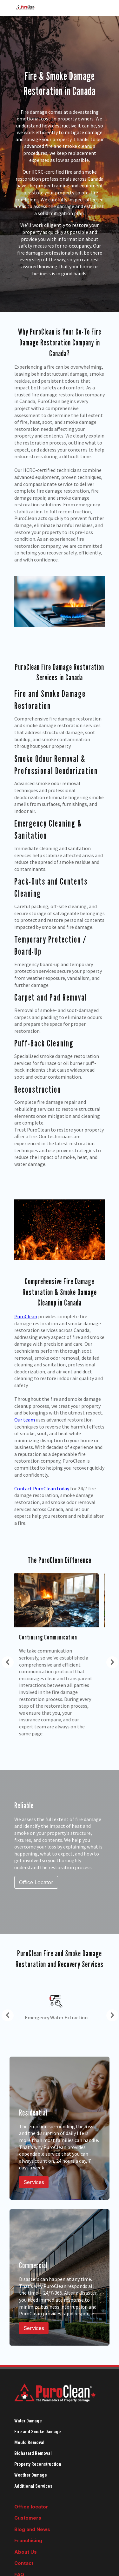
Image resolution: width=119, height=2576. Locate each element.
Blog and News (32, 2529)
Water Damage (28, 2420)
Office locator (31, 2507)
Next (109, 1661)
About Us (25, 2552)
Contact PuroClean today (41, 1488)
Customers (27, 2518)
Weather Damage (30, 2475)
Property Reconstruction (37, 2464)
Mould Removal (29, 2442)
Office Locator (36, 1882)
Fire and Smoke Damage (37, 2431)
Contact (23, 2563)
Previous (5, 1661)
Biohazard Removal (33, 2453)
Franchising (28, 2540)
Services (33, 2182)
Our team (24, 1419)
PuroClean (25, 1316)
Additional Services (33, 2486)
